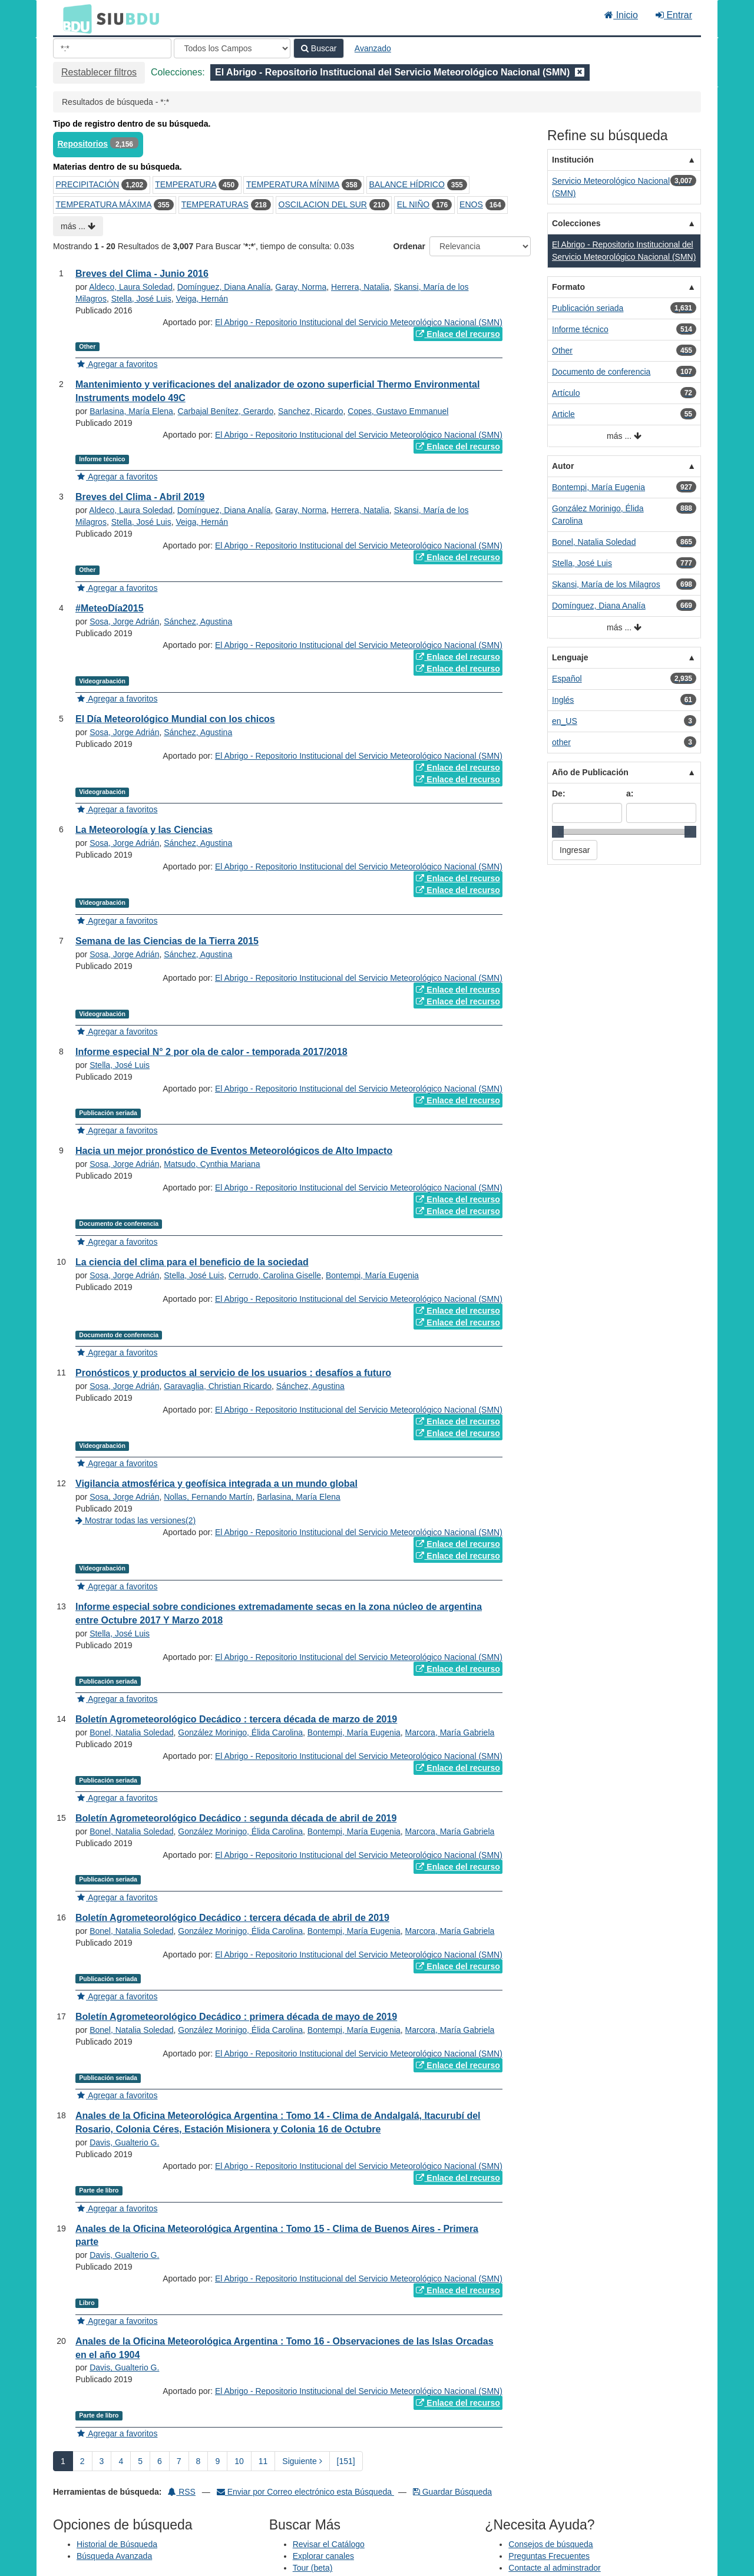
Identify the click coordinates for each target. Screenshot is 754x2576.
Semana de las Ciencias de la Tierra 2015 (167, 941)
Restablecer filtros (99, 72)
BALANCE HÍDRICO (406, 184)
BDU (74, 18)
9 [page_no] (217, 2461)
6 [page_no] (159, 2461)
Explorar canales (323, 2556)
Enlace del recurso (458, 334)
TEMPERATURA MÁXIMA (103, 204)
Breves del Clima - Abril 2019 (139, 497)
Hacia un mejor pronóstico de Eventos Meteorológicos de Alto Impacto (233, 1151)
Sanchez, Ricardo (310, 411)
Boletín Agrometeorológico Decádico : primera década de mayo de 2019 (236, 2017)
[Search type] (232, 48)
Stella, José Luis (141, 298)
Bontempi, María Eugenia (372, 1275)
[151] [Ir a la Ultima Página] (346, 2461)
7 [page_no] (179, 2461)
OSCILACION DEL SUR (323, 204)
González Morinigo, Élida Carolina (240, 1732)
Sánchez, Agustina (198, 621)
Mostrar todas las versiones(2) (135, 1520)
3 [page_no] (102, 2461)
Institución (573, 159)
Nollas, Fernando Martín (208, 1497)
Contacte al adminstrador (554, 2567)
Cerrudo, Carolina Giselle (275, 1275)
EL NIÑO (413, 204)
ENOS (471, 204)
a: (629, 793)
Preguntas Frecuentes (549, 2556)
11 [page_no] (263, 2461)
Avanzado (373, 48)
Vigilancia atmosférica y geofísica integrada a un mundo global (216, 1484)
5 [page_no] (140, 2461)
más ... (78, 226)
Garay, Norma (300, 287)
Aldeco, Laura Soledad (131, 287)
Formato (568, 287)
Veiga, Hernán (202, 298)
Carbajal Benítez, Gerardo (226, 411)
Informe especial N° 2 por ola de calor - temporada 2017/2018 (211, 1052)
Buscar (318, 48)
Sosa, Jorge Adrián (124, 621)
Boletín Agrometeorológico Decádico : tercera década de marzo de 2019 (236, 1719)
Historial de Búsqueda (117, 2544)
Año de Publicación (590, 772)
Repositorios (83, 143)
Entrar (674, 15)
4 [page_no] (120, 2461)
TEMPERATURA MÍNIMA (292, 184)
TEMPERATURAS (215, 204)
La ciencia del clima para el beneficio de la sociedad (192, 1262)
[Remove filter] (579, 72)
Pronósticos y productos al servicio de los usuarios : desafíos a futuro (233, 1373)
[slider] (558, 832)
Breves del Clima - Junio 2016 (142, 274)
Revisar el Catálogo (329, 2544)
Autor (563, 466)
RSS (182, 2491)
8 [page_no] (198, 2461)
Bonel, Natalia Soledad (131, 1732)
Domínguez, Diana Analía (224, 287)
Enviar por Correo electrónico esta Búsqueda (305, 2491)
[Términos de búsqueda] (112, 48)
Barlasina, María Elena (131, 411)
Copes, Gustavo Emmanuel (398, 411)
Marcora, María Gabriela (450, 1732)
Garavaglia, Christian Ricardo (218, 1386)
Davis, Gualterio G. (124, 2142)
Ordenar (409, 246)
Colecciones (576, 223)
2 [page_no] (82, 2461)
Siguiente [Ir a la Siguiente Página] (302, 2461)
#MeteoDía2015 (109, 608)
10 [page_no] (239, 2461)
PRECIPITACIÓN (88, 184)
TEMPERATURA (185, 184)
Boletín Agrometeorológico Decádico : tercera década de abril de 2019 (232, 1918)
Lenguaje (570, 657)
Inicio (621, 15)
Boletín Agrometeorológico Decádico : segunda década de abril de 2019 (235, 1818)
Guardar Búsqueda (452, 2491)
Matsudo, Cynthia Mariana (212, 1164)
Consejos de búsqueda (550, 2544)
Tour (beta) (313, 2567)
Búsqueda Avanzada (114, 2556)
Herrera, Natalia (360, 287)
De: (559, 793)
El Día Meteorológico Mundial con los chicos (175, 719)
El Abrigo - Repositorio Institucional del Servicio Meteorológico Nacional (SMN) (358, 322)
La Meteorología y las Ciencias (144, 830)
